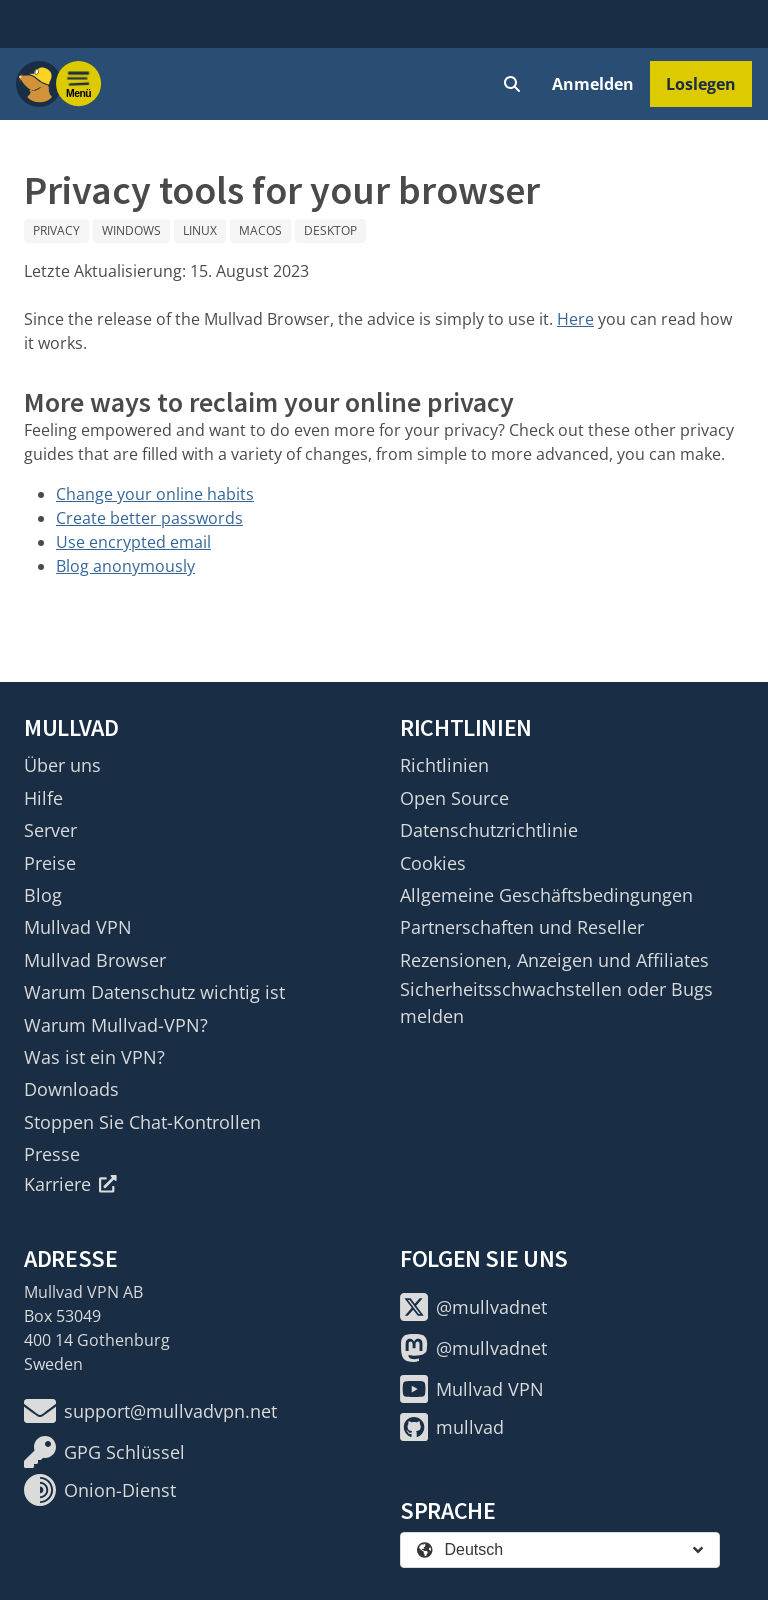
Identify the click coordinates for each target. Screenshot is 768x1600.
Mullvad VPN (78, 927)
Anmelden (593, 84)
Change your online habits (155, 494)
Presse (52, 1154)
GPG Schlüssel (104, 1452)
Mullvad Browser (95, 960)
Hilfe (43, 798)
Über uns (62, 765)
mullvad (452, 1427)
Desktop (330, 230)
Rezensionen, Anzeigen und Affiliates (554, 960)
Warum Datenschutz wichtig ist (154, 992)
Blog (43, 895)
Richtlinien (444, 765)
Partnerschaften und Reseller (522, 927)
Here (575, 319)
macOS (260, 230)
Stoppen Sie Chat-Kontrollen (142, 1122)
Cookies (433, 863)
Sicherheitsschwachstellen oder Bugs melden (556, 1002)
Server (50, 830)
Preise (50, 863)
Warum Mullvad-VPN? (116, 1025)
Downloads (71, 1089)
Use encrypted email (133, 542)
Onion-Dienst (100, 1490)
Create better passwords (149, 518)
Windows (131, 230)
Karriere (70, 1184)
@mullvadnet (473, 1307)
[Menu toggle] (79, 84)
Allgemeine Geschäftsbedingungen (546, 895)
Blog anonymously (125, 566)
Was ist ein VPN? (94, 1057)
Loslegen (701, 84)
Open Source (454, 798)
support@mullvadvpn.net (150, 1411)
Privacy (56, 230)
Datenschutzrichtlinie (489, 830)
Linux (200, 230)
